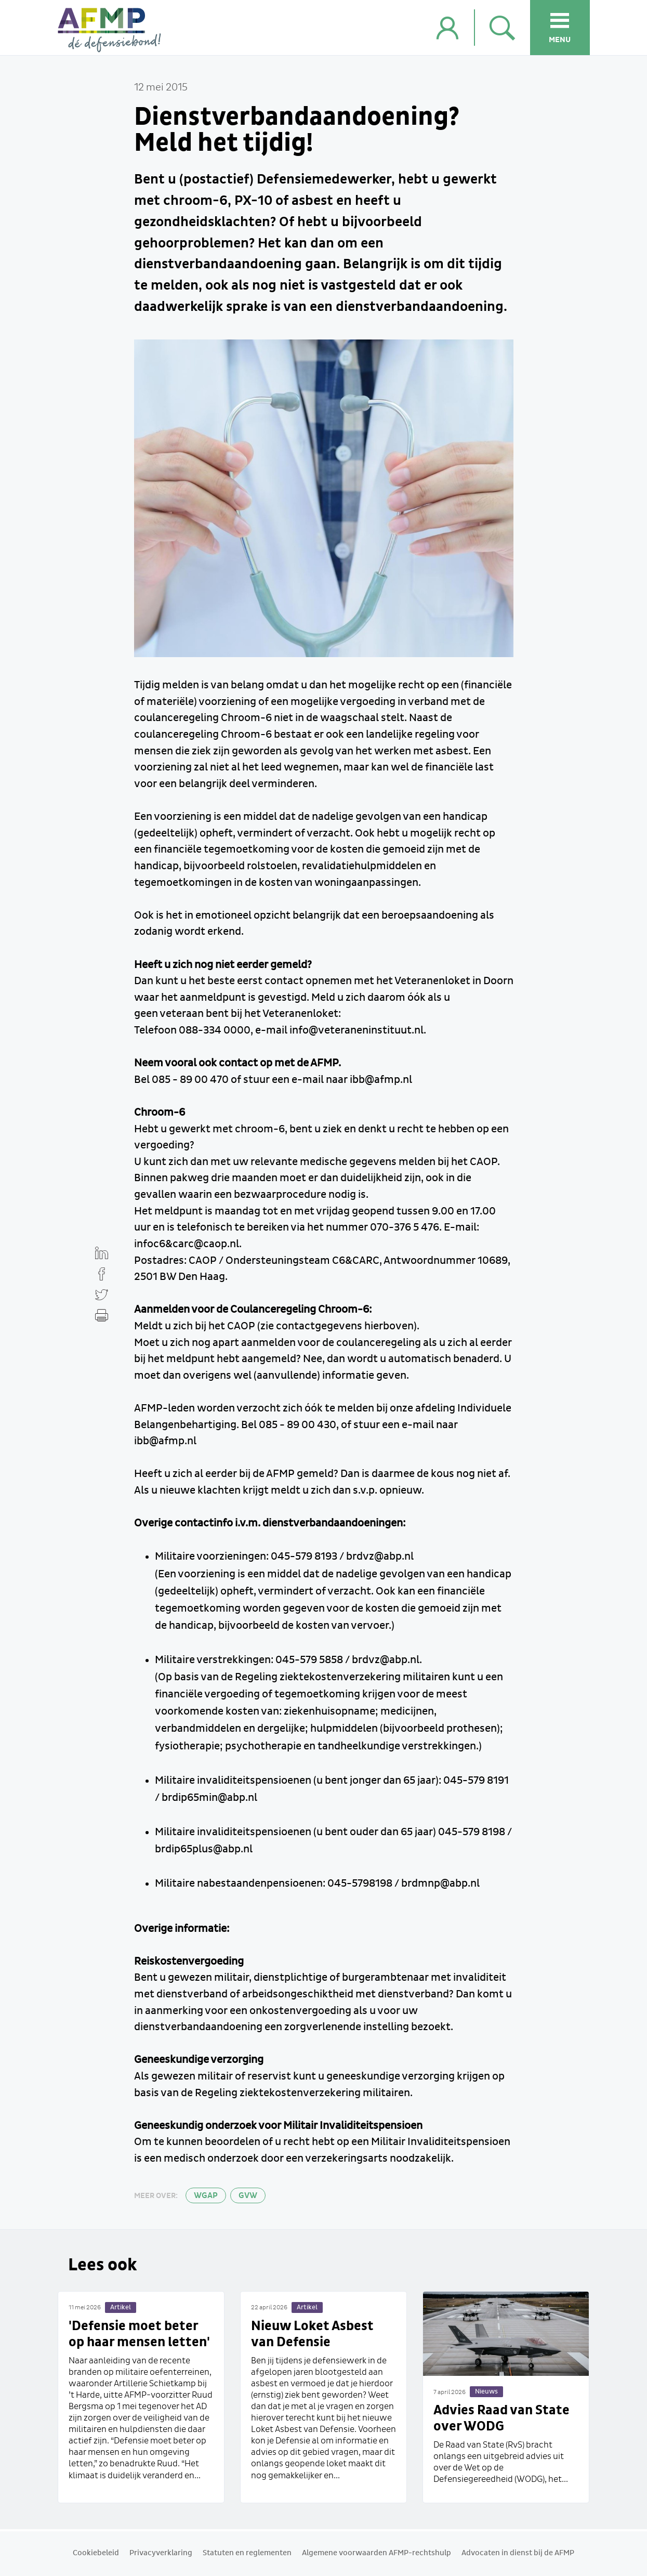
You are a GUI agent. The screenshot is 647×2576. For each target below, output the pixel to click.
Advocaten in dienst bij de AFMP (517, 2553)
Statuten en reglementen (247, 2553)
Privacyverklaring (160, 2553)
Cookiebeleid (96, 2553)
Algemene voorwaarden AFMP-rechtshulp (376, 2553)
